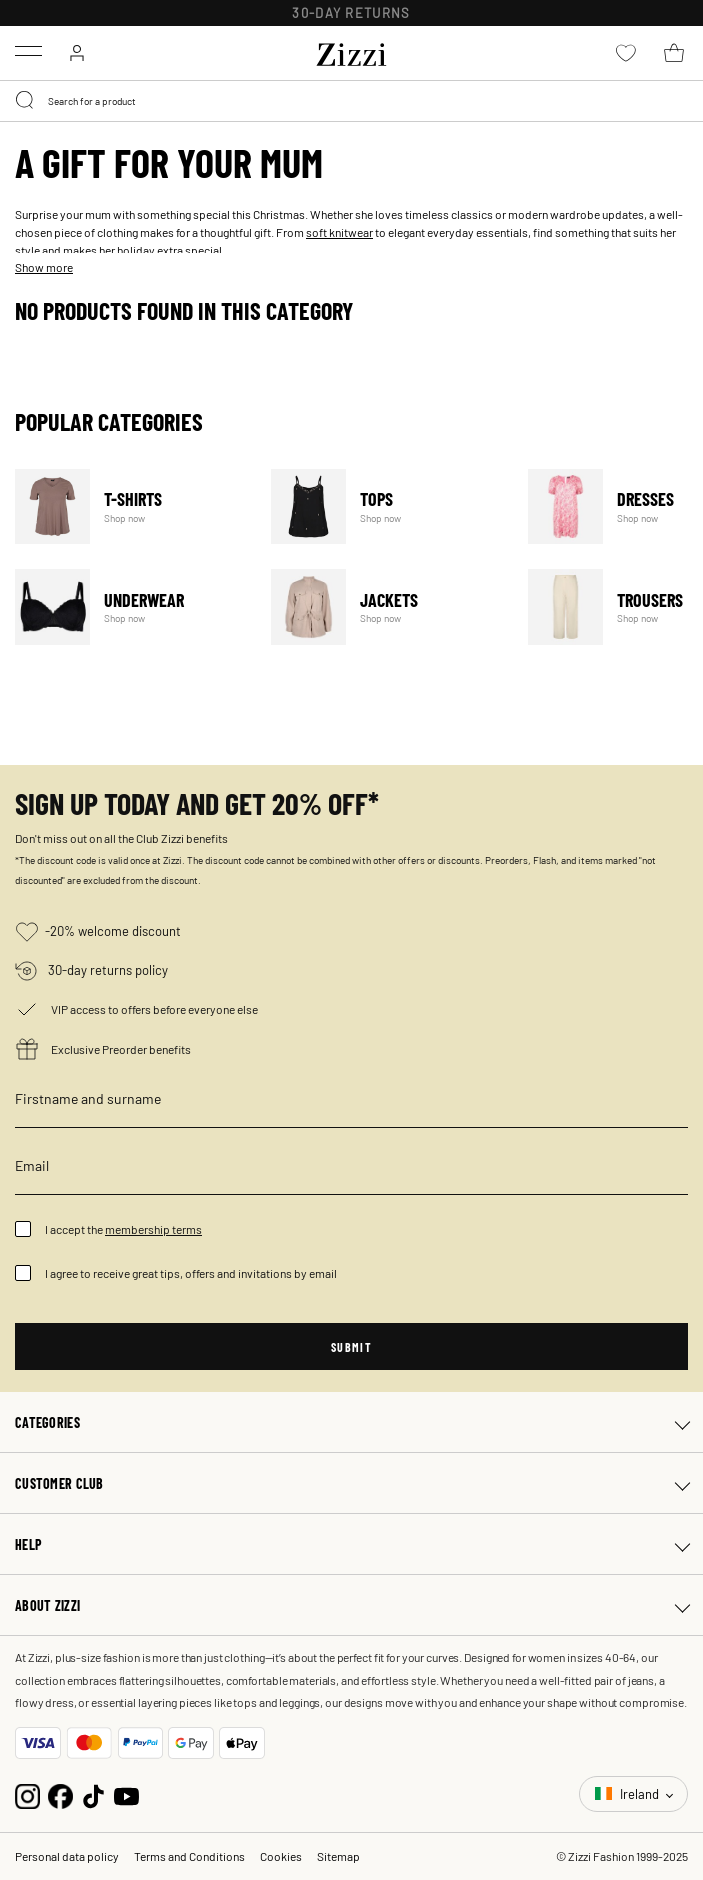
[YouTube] (126, 1793)
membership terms (153, 1229)
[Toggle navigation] (28, 51)
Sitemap (338, 1856)
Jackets (386, 606)
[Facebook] (60, 1793)
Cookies (281, 1856)
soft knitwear (339, 232)
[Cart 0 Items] (674, 53)
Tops (386, 506)
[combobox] (351, 101)
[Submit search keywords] (26, 101)
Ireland (628, 1793)
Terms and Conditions (189, 1856)
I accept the (123, 1229)
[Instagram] (27, 1793)
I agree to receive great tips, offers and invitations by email (191, 1273)
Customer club (59, 1483)
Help (28, 1544)
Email (32, 1165)
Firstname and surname (88, 1098)
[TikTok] (93, 1793)
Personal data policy (67, 1856)
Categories (47, 1422)
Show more (44, 267)
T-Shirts (130, 506)
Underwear (130, 606)
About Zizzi (47, 1605)
